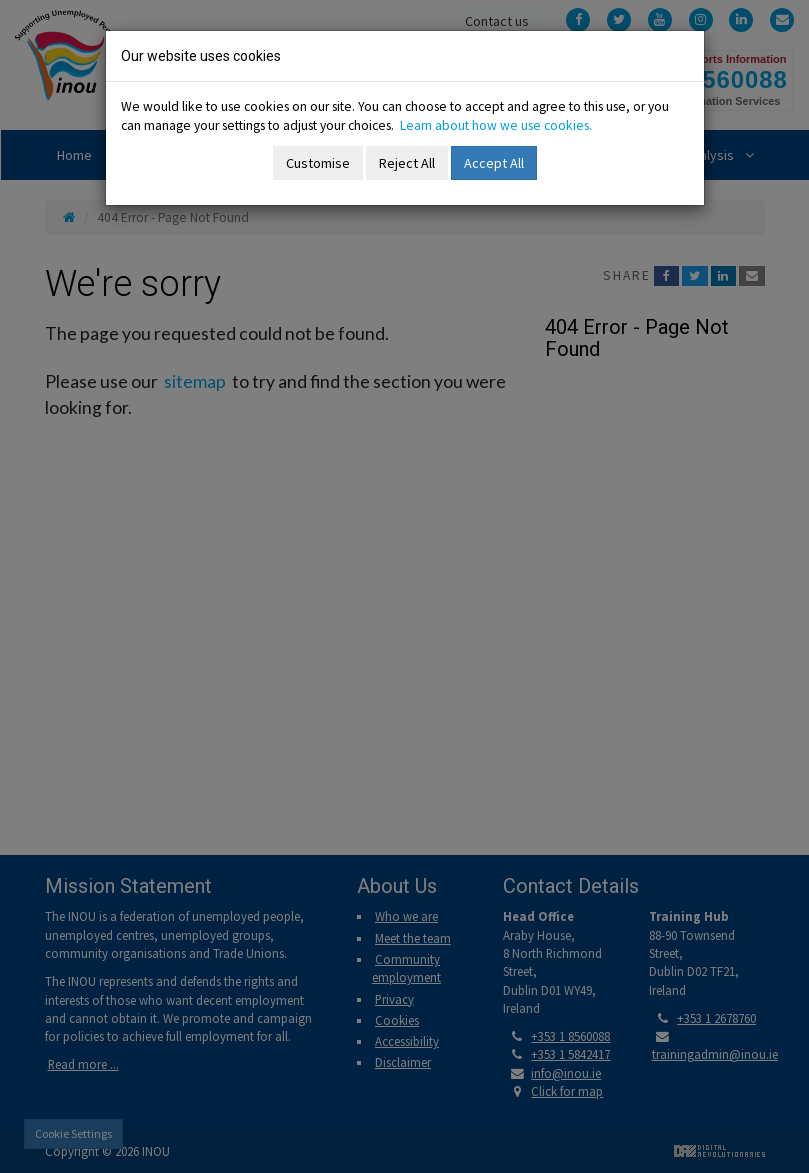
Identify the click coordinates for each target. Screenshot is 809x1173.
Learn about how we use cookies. (496, 125)
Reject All (407, 163)
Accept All (494, 163)
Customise (318, 163)
